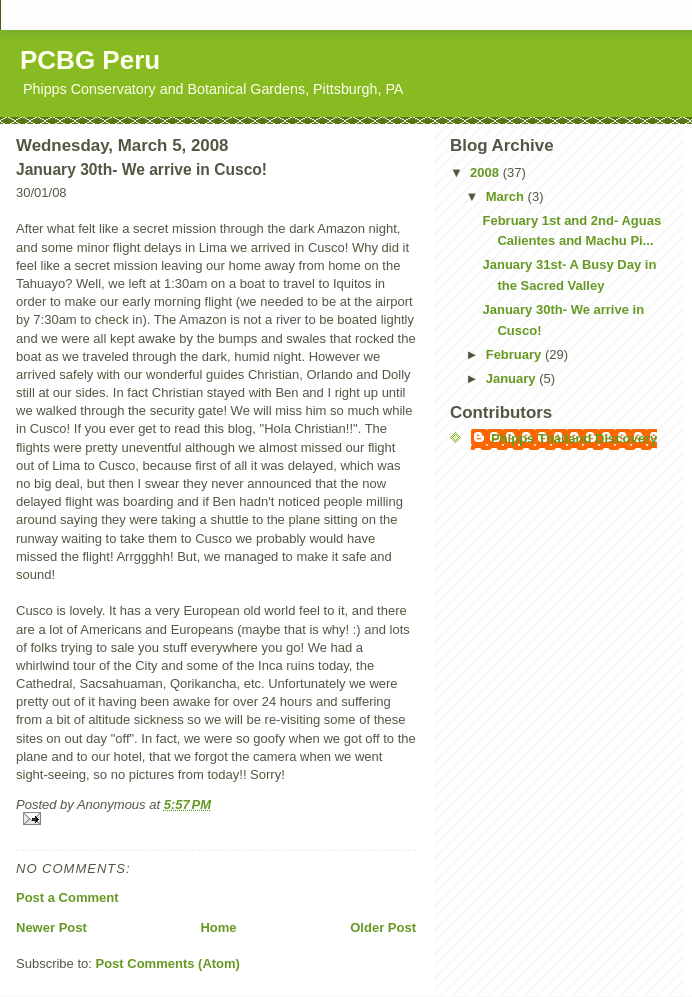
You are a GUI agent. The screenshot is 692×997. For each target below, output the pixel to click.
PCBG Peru (90, 60)
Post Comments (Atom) (168, 963)
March (507, 196)
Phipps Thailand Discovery (574, 438)
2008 (486, 172)
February (515, 354)
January (512, 378)
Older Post (383, 927)
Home (218, 927)
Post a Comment (67, 897)
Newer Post (51, 927)
